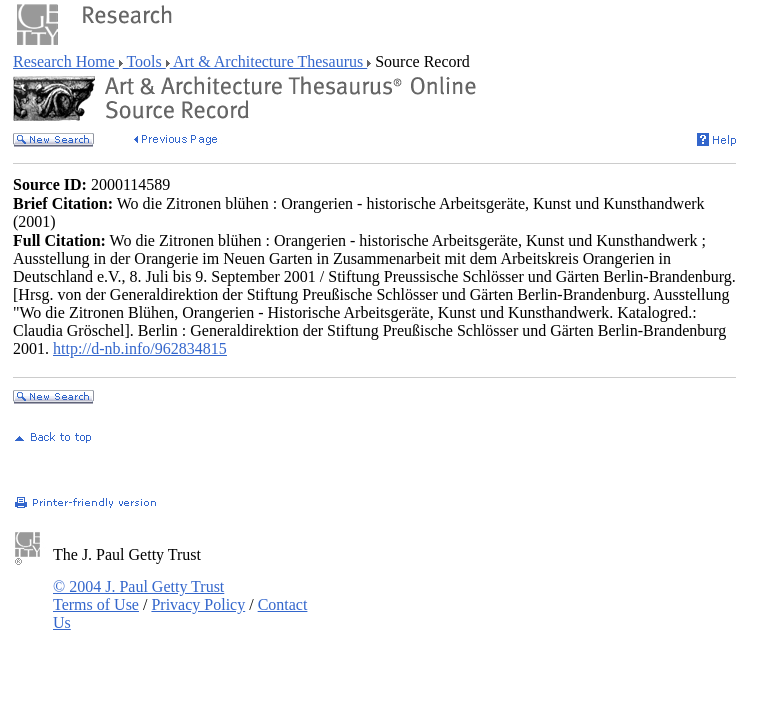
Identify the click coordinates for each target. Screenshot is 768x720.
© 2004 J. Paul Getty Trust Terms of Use (138, 595)
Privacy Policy (198, 604)
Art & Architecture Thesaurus (268, 61)
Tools (144, 61)
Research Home (66, 61)
